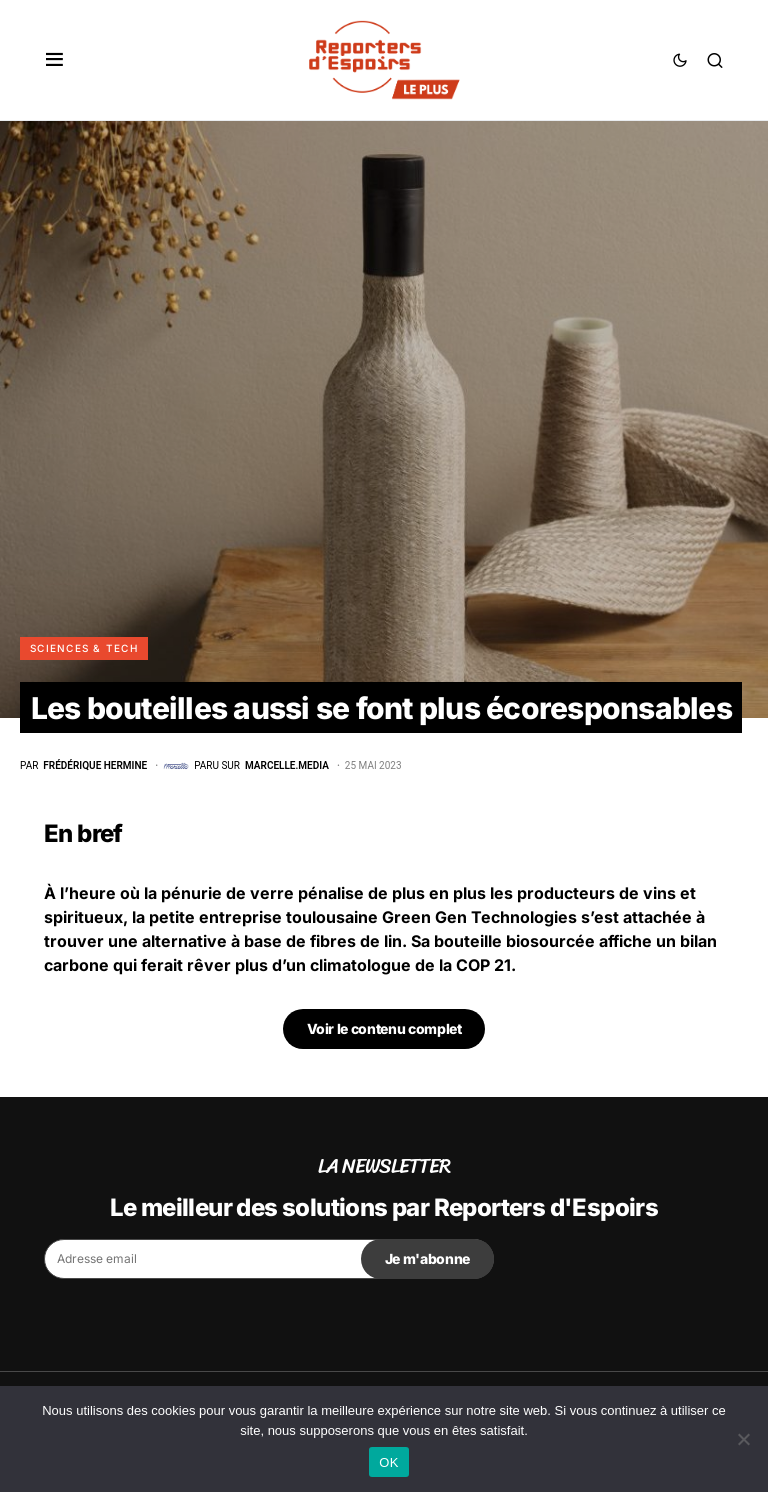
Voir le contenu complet (384, 1028)
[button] (54, 60)
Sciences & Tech (84, 648)
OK (388, 1462)
